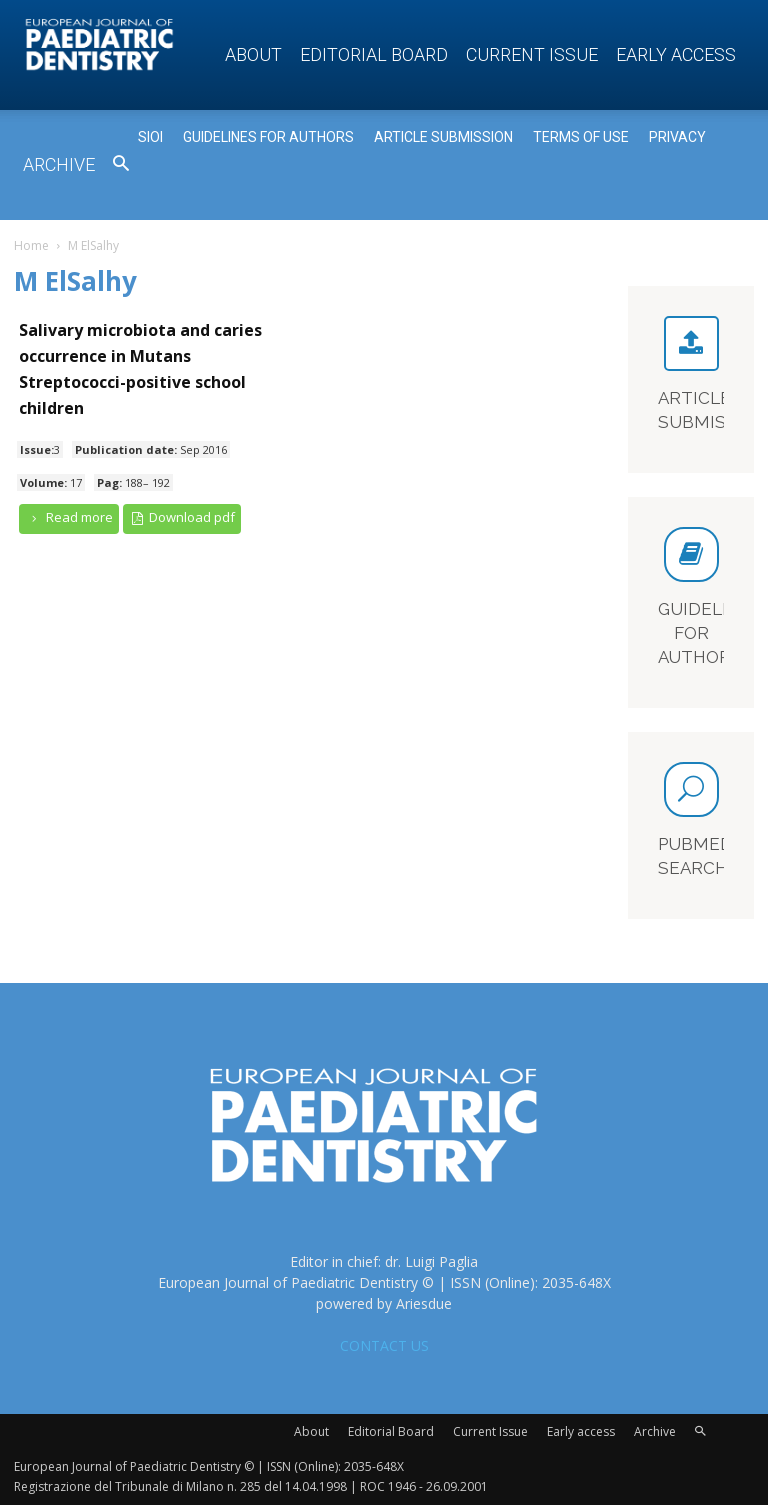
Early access (676, 54)
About (253, 54)
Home (31, 245)
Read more (69, 517)
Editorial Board (374, 54)
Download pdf (182, 517)
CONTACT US (384, 1345)
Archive (59, 164)
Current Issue (532, 54)
